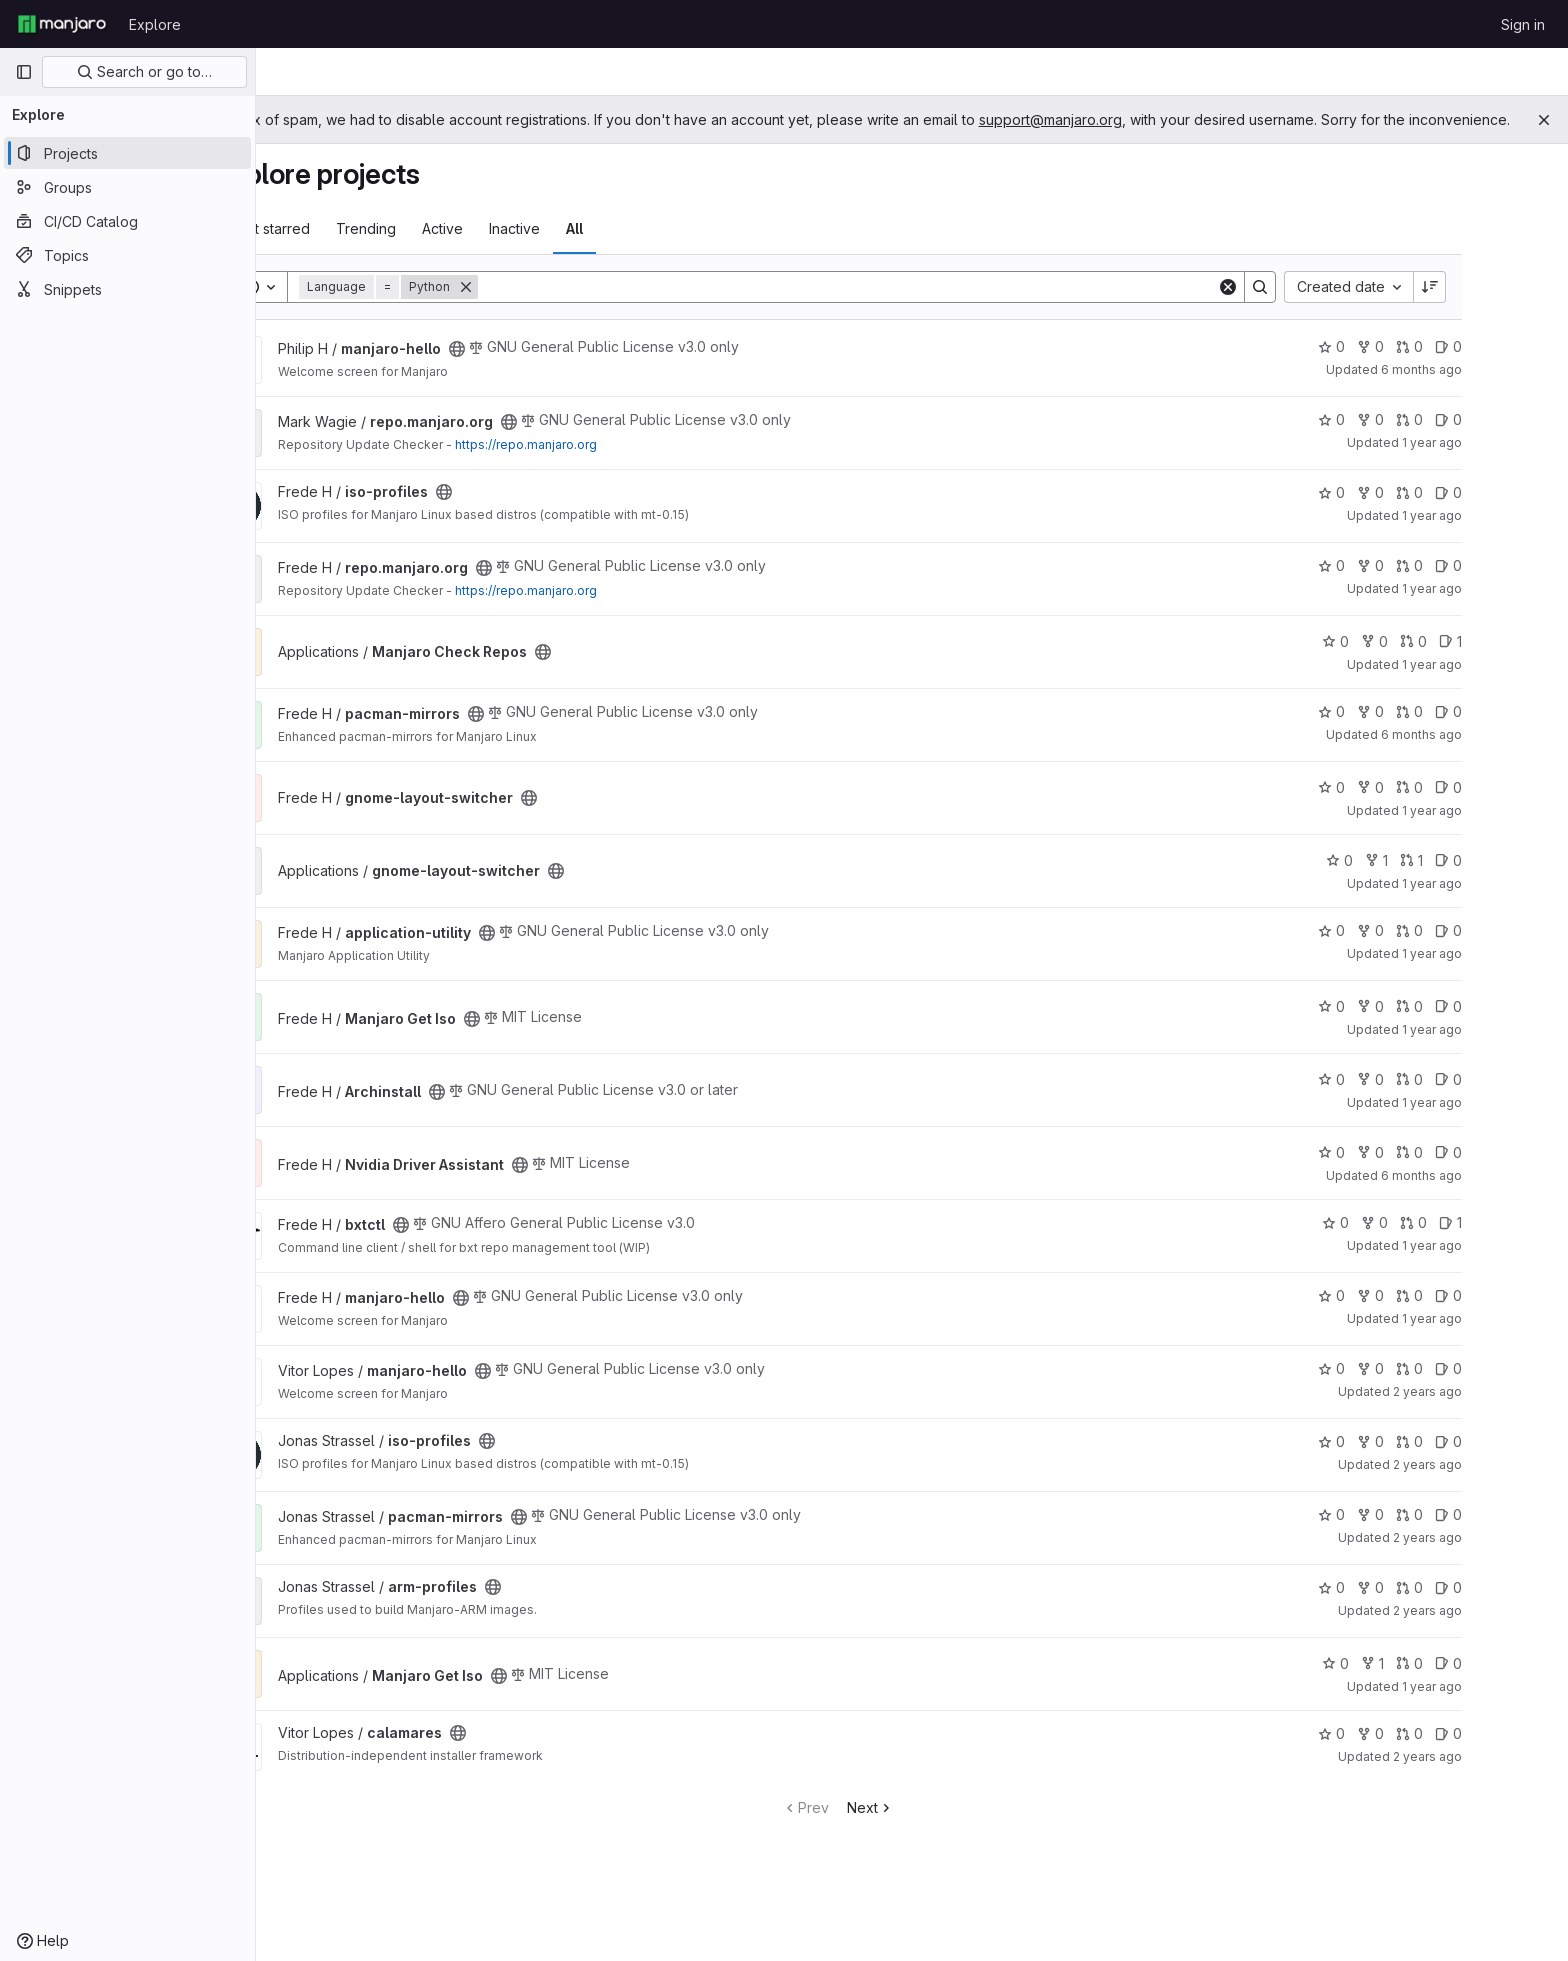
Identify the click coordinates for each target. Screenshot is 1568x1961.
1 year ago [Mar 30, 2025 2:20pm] (1506, 535)
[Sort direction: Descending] (1504, 307)
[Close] (1544, 120)
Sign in (1523, 24)
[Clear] (1302, 307)
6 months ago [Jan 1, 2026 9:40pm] (1495, 1195)
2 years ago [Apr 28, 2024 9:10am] (1501, 1411)
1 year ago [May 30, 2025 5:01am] (1506, 1706)
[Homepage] (62, 24)
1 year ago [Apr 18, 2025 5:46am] (1506, 1265)
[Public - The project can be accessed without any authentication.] (531, 369)
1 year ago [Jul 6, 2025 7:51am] (1506, 973)
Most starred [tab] (342, 248)
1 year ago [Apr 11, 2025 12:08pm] (1506, 608)
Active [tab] (516, 248)
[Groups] (127, 187)
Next (944, 1827)
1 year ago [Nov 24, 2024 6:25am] (1506, 1122)
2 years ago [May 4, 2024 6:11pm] (1501, 1484)
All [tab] (648, 248)
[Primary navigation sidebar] (24, 72)
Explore (155, 24)
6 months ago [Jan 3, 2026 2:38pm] (1495, 389)
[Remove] (540, 307)
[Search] (921, 307)
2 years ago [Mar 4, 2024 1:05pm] (1501, 1557)
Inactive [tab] (588, 248)
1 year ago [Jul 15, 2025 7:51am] (1506, 1049)
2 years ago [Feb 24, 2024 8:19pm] (1501, 1630)
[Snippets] (127, 289)
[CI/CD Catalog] (127, 221)
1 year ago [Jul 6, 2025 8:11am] (1506, 830)
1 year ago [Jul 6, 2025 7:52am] (1506, 1338)
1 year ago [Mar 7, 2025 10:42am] (1506, 684)
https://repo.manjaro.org (600, 464)
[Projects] (127, 153)
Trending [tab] (440, 248)
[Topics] (127, 255)
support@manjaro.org (1197, 119)
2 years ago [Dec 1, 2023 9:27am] (1501, 1776)
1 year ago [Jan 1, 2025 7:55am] (1506, 903)
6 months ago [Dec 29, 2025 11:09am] (1495, 754)
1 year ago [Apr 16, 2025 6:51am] (1506, 462)
